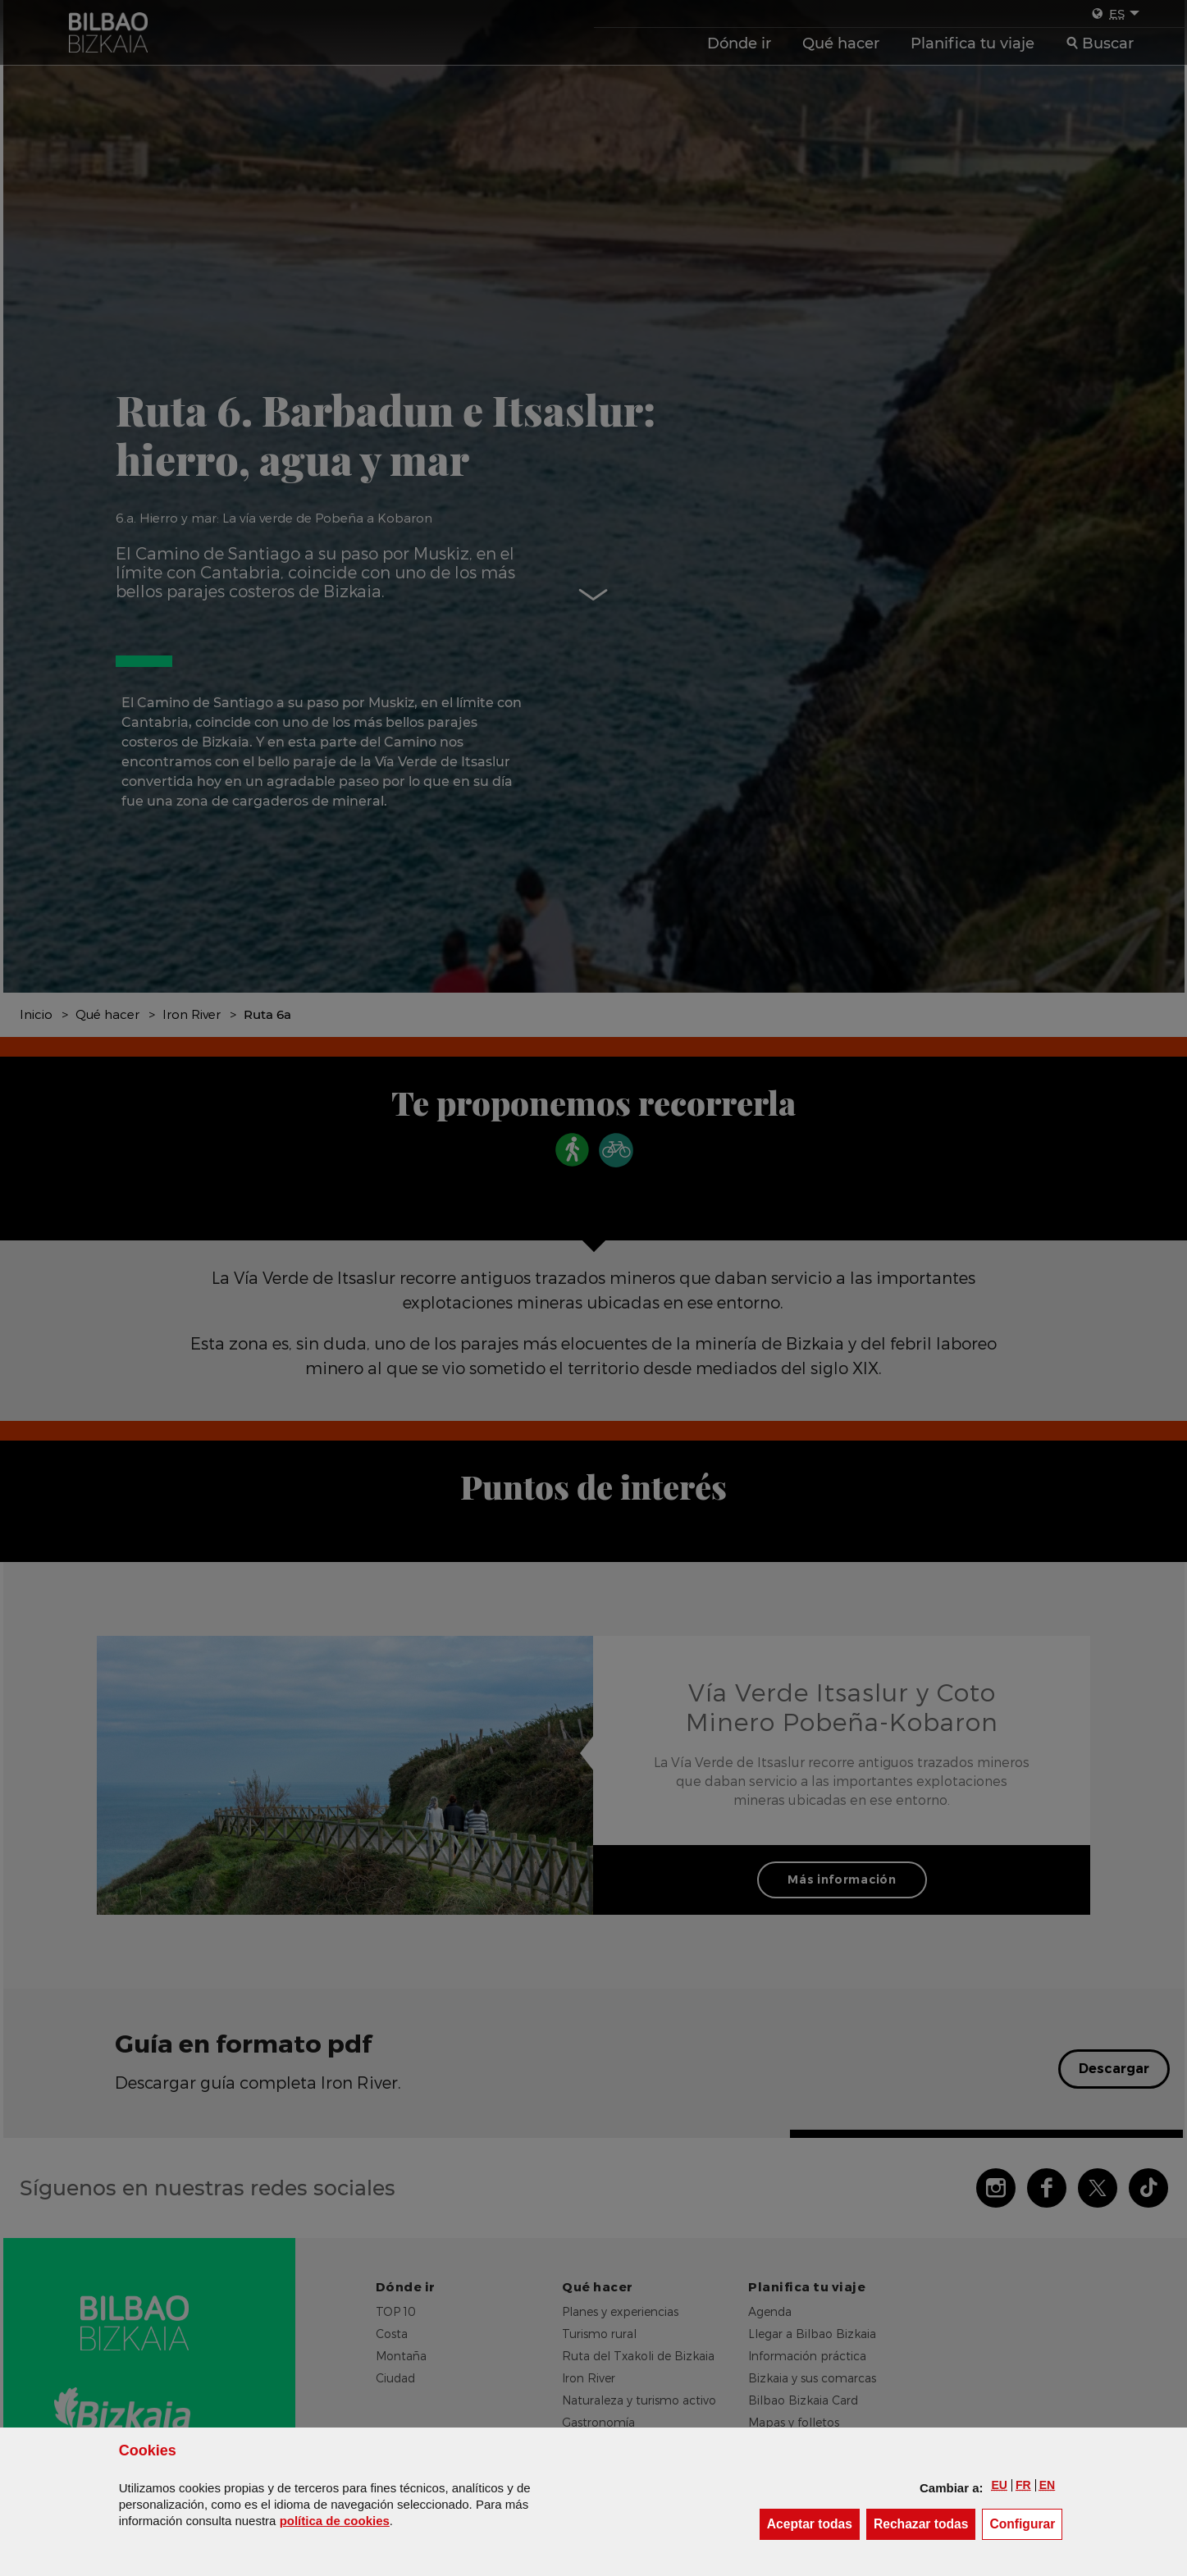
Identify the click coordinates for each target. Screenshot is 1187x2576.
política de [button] (335, 2521)
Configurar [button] (1025, 2523)
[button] (999, 2485)
